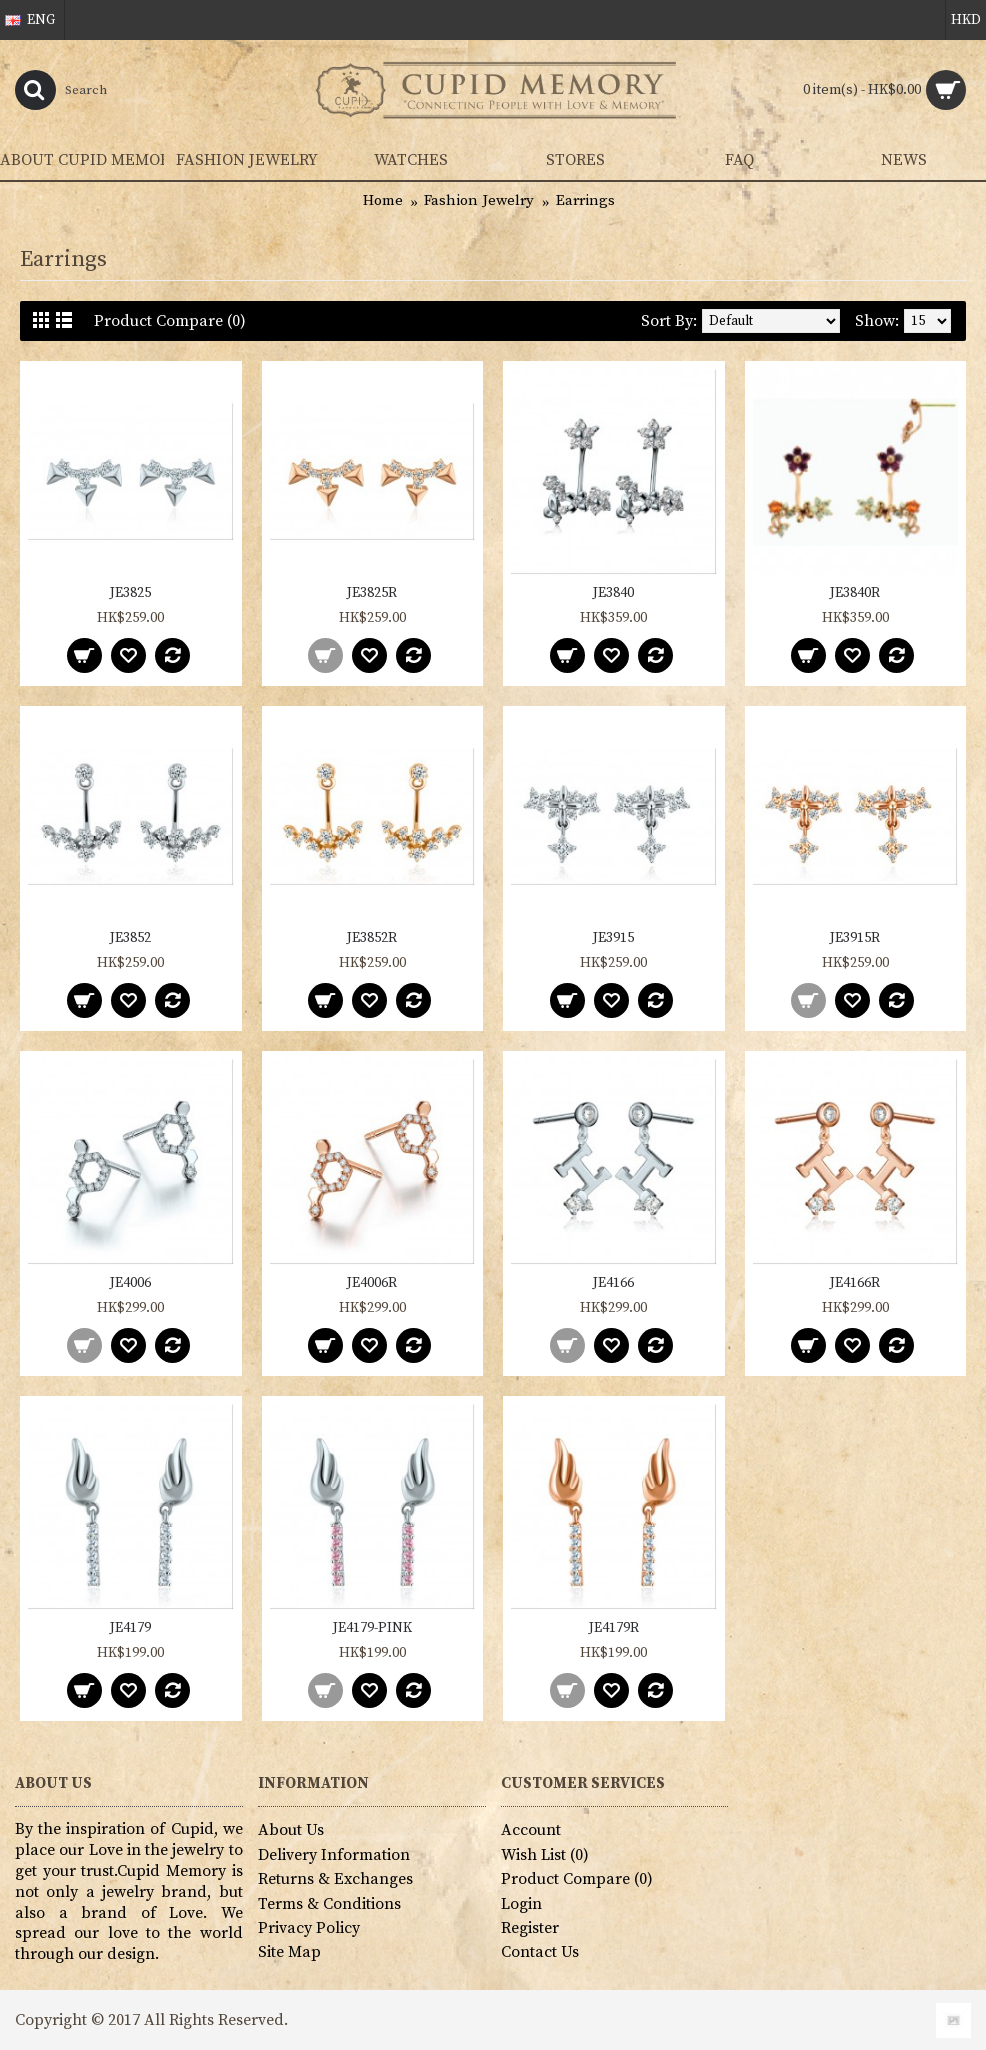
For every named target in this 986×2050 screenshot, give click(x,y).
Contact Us (540, 1952)
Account (531, 1830)
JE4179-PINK (372, 1628)
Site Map (289, 1952)
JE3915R (855, 938)
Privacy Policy (309, 1928)
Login (521, 1904)
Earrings (585, 200)
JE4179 (130, 1628)
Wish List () (545, 1855)
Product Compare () (577, 1879)
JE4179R (614, 1628)
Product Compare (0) (170, 321)
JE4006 (130, 1283)
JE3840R (855, 593)
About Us (291, 1830)
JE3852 (130, 938)
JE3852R (372, 938)
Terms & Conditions (329, 1904)
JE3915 (613, 938)
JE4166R (855, 1283)
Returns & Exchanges (335, 1879)
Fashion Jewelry (479, 200)
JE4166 (613, 1283)
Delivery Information (334, 1855)
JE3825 (130, 593)
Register (530, 1928)
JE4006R (372, 1283)
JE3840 (613, 593)
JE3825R (372, 593)
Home (383, 200)
